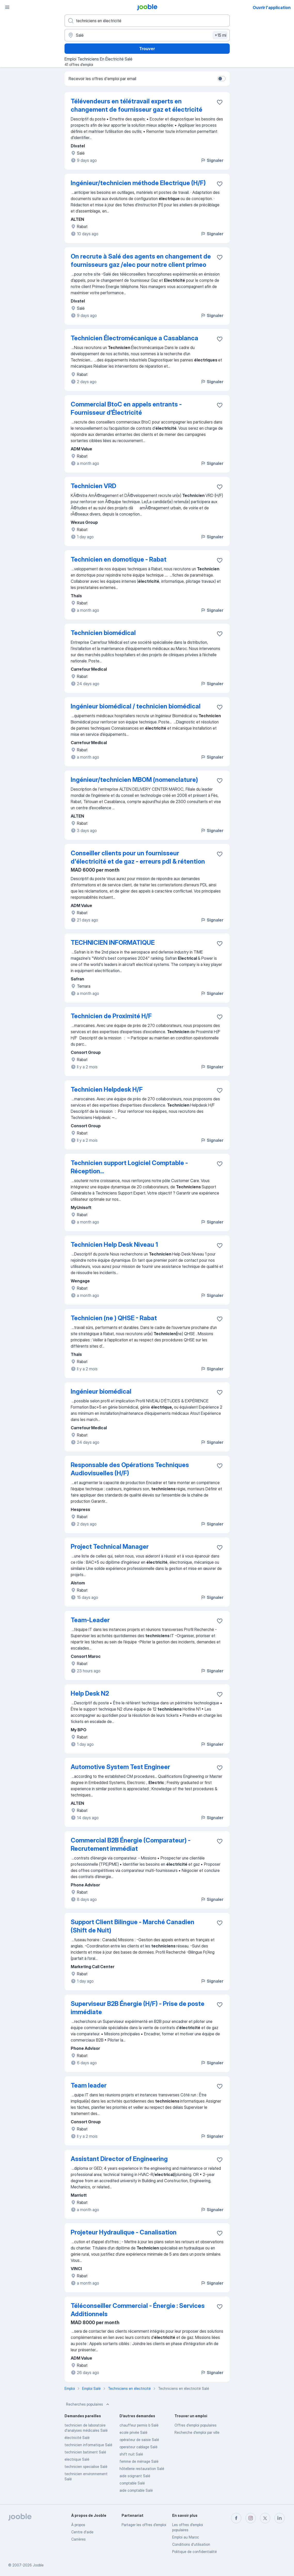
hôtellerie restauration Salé (142, 2468)
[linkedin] (279, 2518)
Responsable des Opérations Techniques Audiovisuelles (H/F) (130, 1469)
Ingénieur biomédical (101, 1391)
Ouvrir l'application (272, 7)
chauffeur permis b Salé (139, 2425)
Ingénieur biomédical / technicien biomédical (136, 706)
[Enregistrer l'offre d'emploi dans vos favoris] (219, 102)
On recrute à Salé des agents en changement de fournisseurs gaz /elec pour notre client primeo (141, 260)
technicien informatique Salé (88, 2445)
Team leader (89, 2085)
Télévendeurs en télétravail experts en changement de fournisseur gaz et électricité (136, 105)
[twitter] (265, 2518)
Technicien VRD (93, 486)
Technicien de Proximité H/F (111, 1016)
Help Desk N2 (90, 1693)
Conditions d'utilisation (191, 2544)
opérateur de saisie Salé (139, 2439)
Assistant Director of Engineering (119, 2159)
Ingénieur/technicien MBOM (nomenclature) (134, 779)
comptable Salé (132, 2483)
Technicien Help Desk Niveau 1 (114, 1244)
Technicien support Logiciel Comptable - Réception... (129, 1167)
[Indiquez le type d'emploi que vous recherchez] (147, 20)
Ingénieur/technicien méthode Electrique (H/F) (138, 183)
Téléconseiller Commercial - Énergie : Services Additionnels (138, 2310)
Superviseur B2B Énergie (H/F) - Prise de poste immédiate (137, 2008)
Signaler (212, 160)
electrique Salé (77, 2459)
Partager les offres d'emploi (144, 2524)
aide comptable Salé (136, 2490)
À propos (78, 2524)
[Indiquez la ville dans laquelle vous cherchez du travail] (147, 35)
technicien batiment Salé (85, 2452)
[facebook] (236, 2518)
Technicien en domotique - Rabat (118, 559)
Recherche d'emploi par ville (196, 2432)
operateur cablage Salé (138, 2447)
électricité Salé (77, 2437)
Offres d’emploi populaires (195, 2425)
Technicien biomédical (103, 633)
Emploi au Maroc (185, 2537)
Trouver (147, 48)
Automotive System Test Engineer (120, 1767)
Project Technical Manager (110, 1546)
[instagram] (250, 2518)
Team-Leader (90, 1620)
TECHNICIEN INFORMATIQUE (113, 942)
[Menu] (7, 7)
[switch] (221, 78)
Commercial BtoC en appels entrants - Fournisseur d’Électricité (126, 408)
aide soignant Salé (135, 2476)
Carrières (78, 2539)
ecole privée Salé (133, 2432)
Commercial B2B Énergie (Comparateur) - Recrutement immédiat (130, 1844)
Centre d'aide (82, 2532)
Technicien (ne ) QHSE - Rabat (114, 1318)
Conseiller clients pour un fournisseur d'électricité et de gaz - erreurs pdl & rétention (138, 857)
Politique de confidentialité (194, 2551)
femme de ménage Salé (139, 2461)
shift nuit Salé (131, 2454)
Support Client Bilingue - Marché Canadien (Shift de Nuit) (132, 1926)
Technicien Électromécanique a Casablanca (134, 338)
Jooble (38, 2565)
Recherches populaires (88, 2404)
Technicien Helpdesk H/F (107, 1089)
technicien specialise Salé (86, 2466)
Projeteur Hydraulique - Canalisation (124, 2232)
